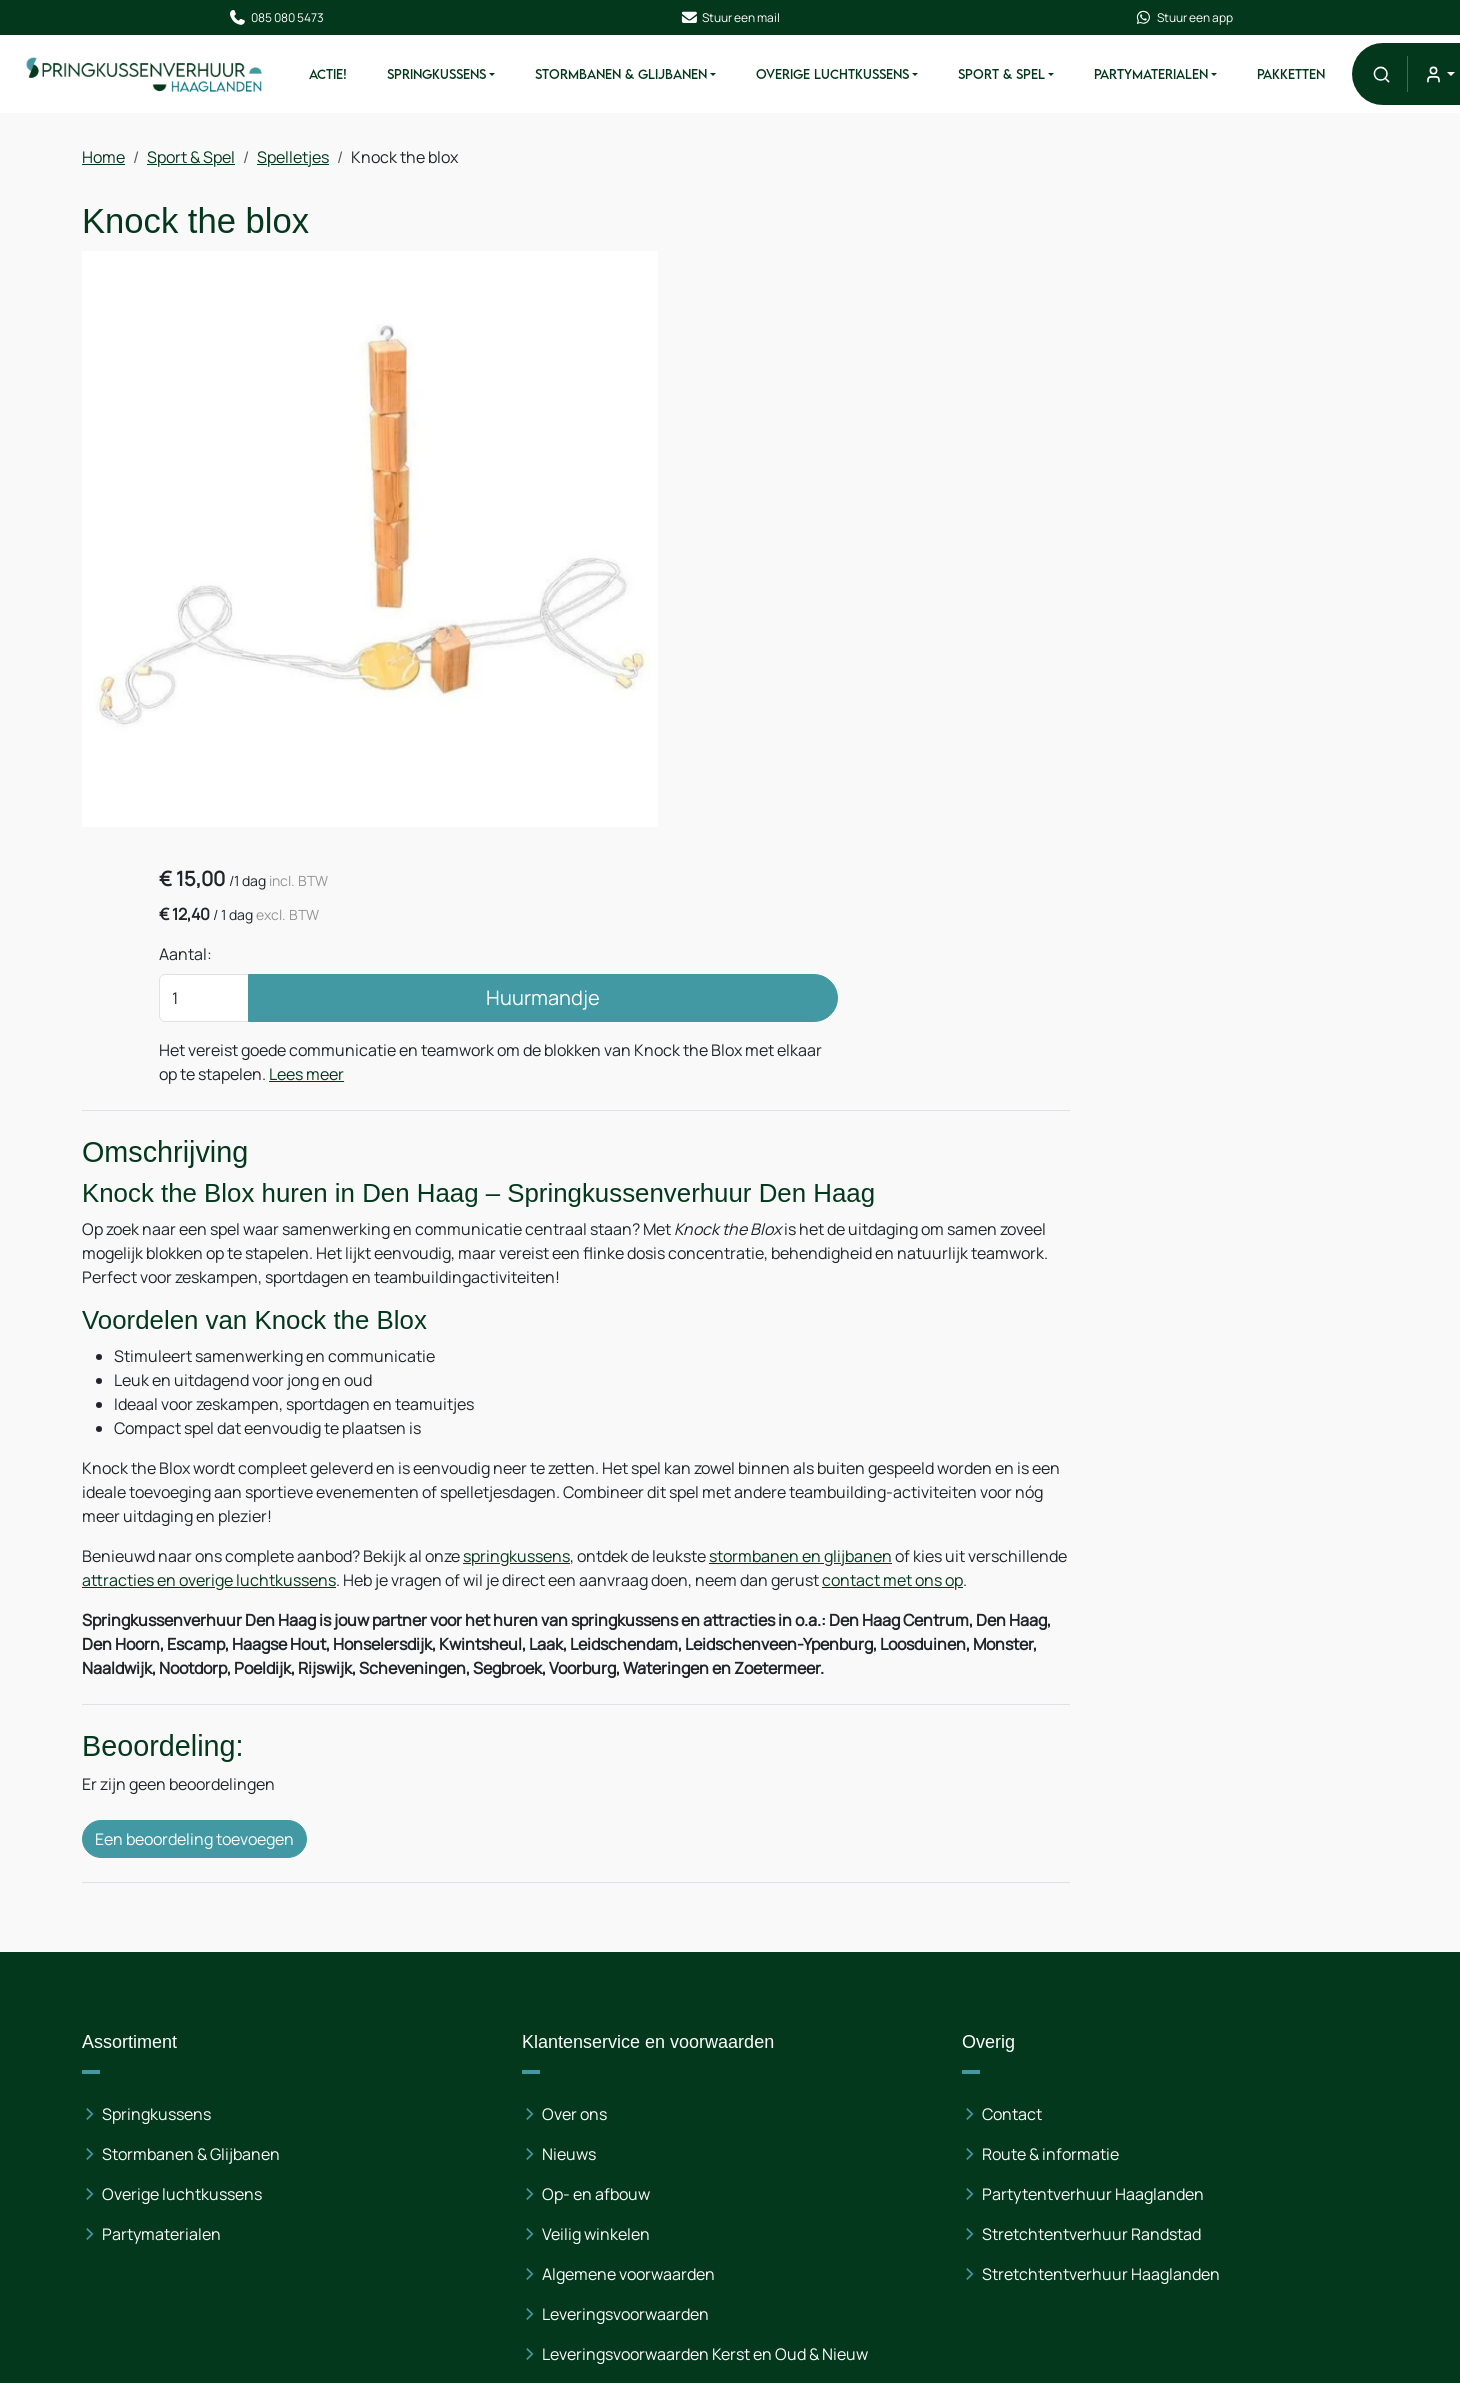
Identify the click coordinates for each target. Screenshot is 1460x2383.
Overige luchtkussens (182, 2019)
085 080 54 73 (1195, 2019)
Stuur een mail (730, 18)
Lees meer (829, 513)
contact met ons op (203, 1399)
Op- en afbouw (486, 2019)
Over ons (464, 1939)
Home (103, 163)
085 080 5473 (289, 18)
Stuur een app (1170, 18)
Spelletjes (293, 163)
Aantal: (818, 369)
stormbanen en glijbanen (800, 1351)
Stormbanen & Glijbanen (648, 78)
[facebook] (1092, 2203)
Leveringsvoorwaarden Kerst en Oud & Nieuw (570, 2191)
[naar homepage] (162, 77)
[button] (1409, 77)
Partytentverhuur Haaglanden (873, 2019)
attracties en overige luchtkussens (366, 1375)
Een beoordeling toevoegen (194, 1686)
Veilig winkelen (486, 2059)
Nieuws (459, 1979)
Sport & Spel (1028, 78)
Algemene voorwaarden (518, 2099)
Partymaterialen (1178, 78)
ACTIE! (355, 78)
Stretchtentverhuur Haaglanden (881, 2099)
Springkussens (463, 78)
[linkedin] (1156, 2203)
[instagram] (1220, 2203)
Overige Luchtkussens (859, 78)
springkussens (516, 1351)
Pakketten (1318, 78)
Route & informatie (830, 1979)
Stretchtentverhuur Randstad (871, 2059)
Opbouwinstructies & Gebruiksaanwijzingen (513, 2255)
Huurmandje (1045, 412)
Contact (792, 1939)
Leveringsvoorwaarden (515, 2139)
